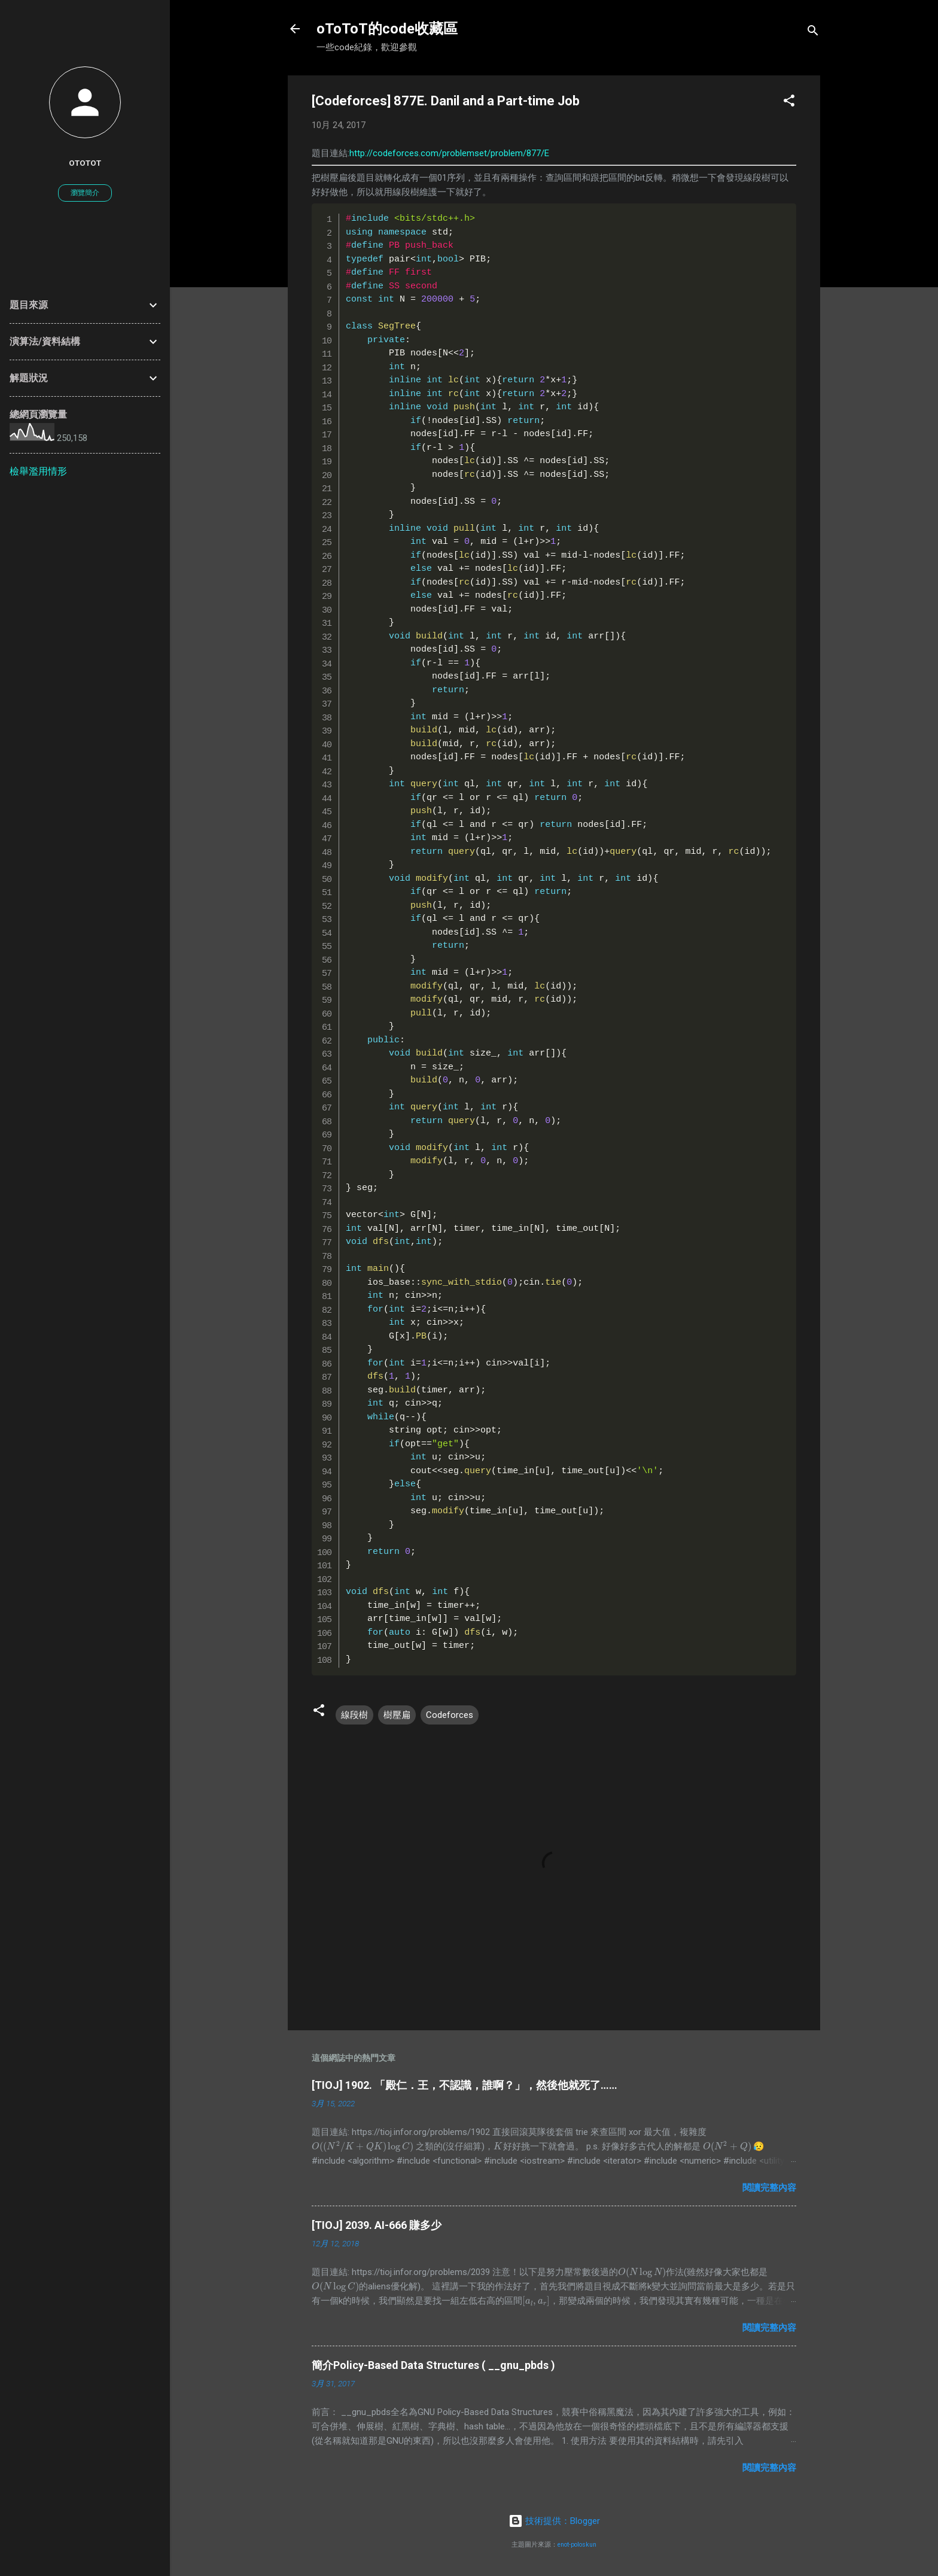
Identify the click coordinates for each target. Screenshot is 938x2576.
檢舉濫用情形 (38, 471)
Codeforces (449, 1715)
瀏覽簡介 (85, 192)
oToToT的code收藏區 (387, 28)
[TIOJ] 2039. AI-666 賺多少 (376, 2225)
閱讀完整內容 (769, 2187)
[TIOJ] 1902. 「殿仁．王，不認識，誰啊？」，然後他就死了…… (464, 2085)
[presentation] (362, 2146)
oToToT (85, 163)
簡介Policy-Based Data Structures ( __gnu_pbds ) (433, 2365)
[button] (789, 102)
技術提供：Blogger (554, 2521)
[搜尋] (813, 32)
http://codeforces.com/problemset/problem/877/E (449, 153)
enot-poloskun (577, 2544)
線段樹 (354, 1715)
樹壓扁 (396, 1715)
